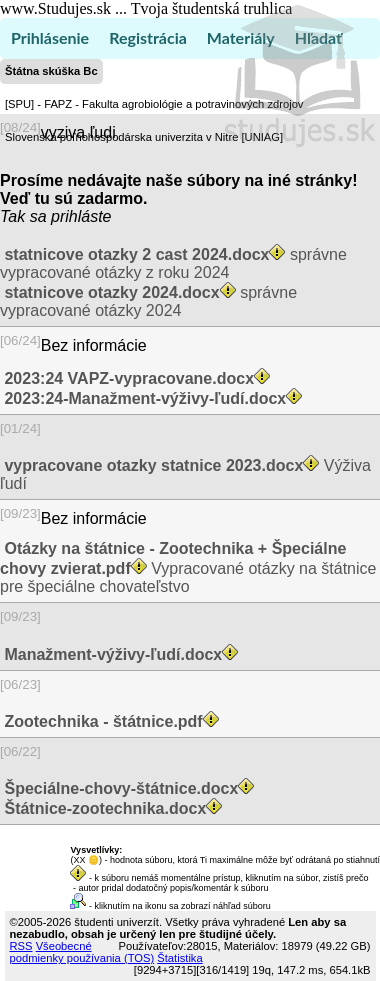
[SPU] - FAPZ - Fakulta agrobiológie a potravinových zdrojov (154, 104)
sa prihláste (71, 216)
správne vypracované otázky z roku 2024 (173, 263)
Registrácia (148, 37)
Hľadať (318, 37)
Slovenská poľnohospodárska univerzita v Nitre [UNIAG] (144, 137)
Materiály (241, 37)
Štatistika (179, 958)
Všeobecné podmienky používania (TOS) (82, 952)
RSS (21, 946)
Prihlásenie (50, 37)
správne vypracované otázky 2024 (148, 301)
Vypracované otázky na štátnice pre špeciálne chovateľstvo (188, 567)
